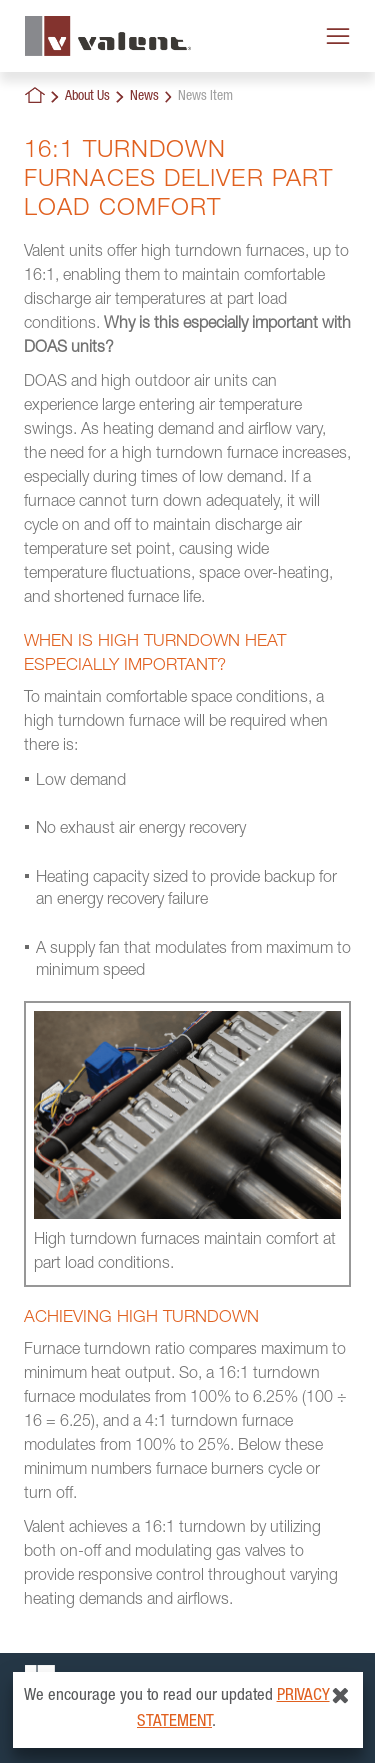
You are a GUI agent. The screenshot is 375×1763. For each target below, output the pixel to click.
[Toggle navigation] (338, 36)
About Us (87, 97)
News (144, 97)
